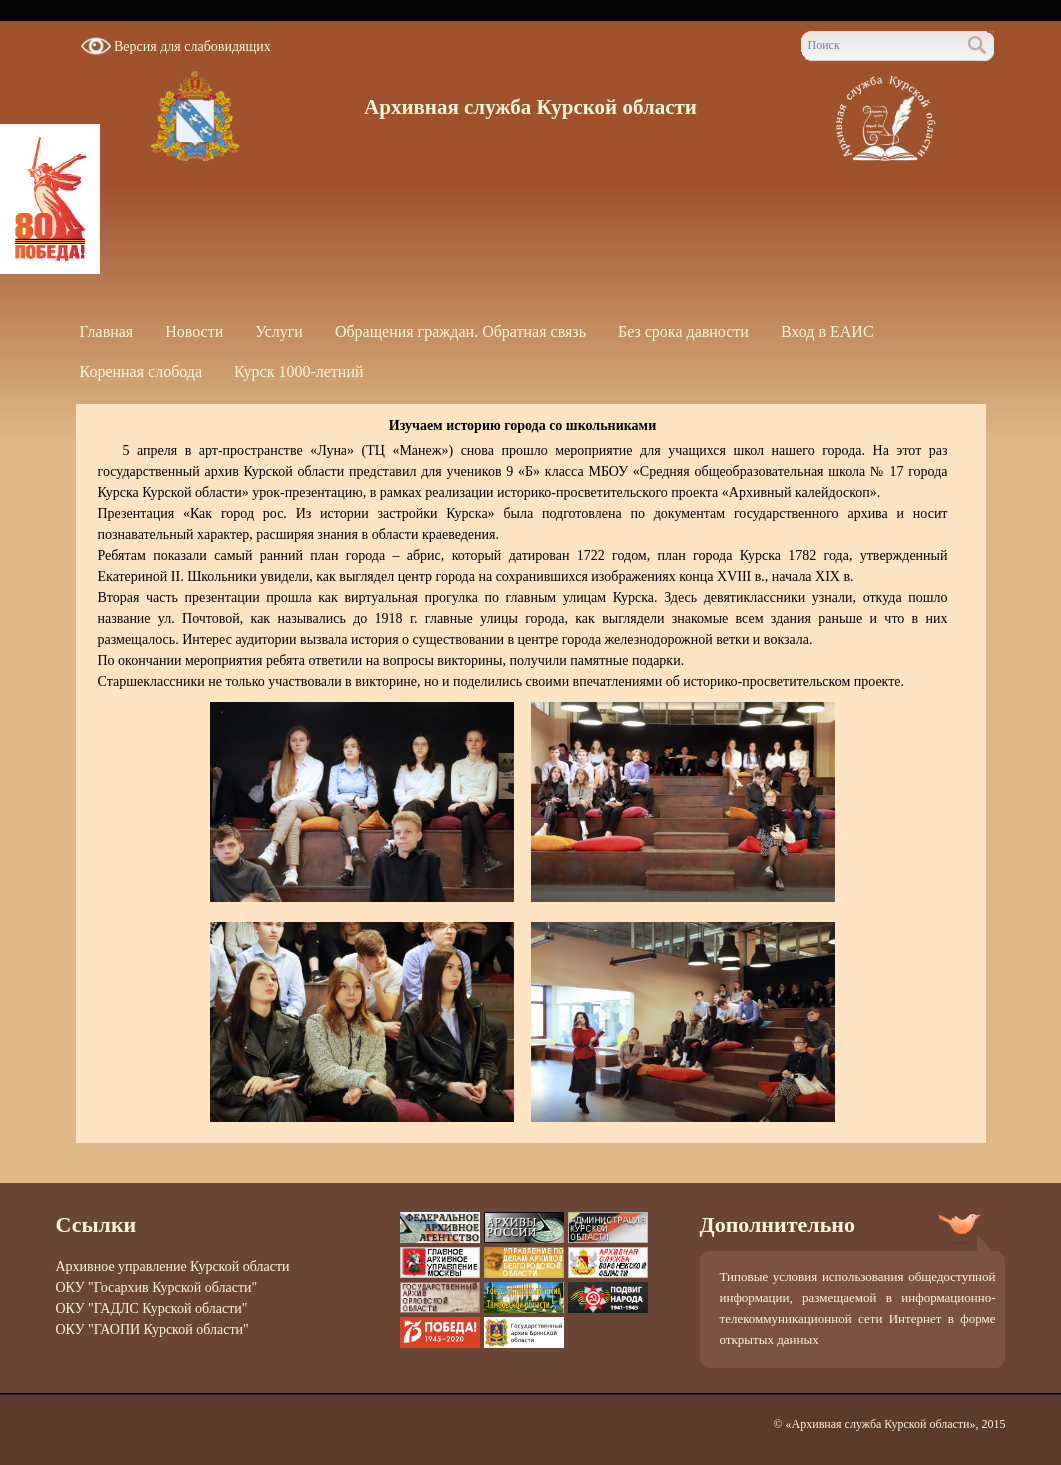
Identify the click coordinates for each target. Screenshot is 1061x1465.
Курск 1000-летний (298, 371)
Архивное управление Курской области (173, 1266)
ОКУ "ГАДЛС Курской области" (152, 1308)
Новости (194, 331)
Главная (107, 331)
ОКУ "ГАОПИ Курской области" (152, 1329)
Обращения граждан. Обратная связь (460, 331)
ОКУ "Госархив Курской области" (157, 1287)
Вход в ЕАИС (827, 331)
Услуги (279, 331)
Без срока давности (683, 331)
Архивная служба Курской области (530, 107)
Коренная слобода (141, 371)
